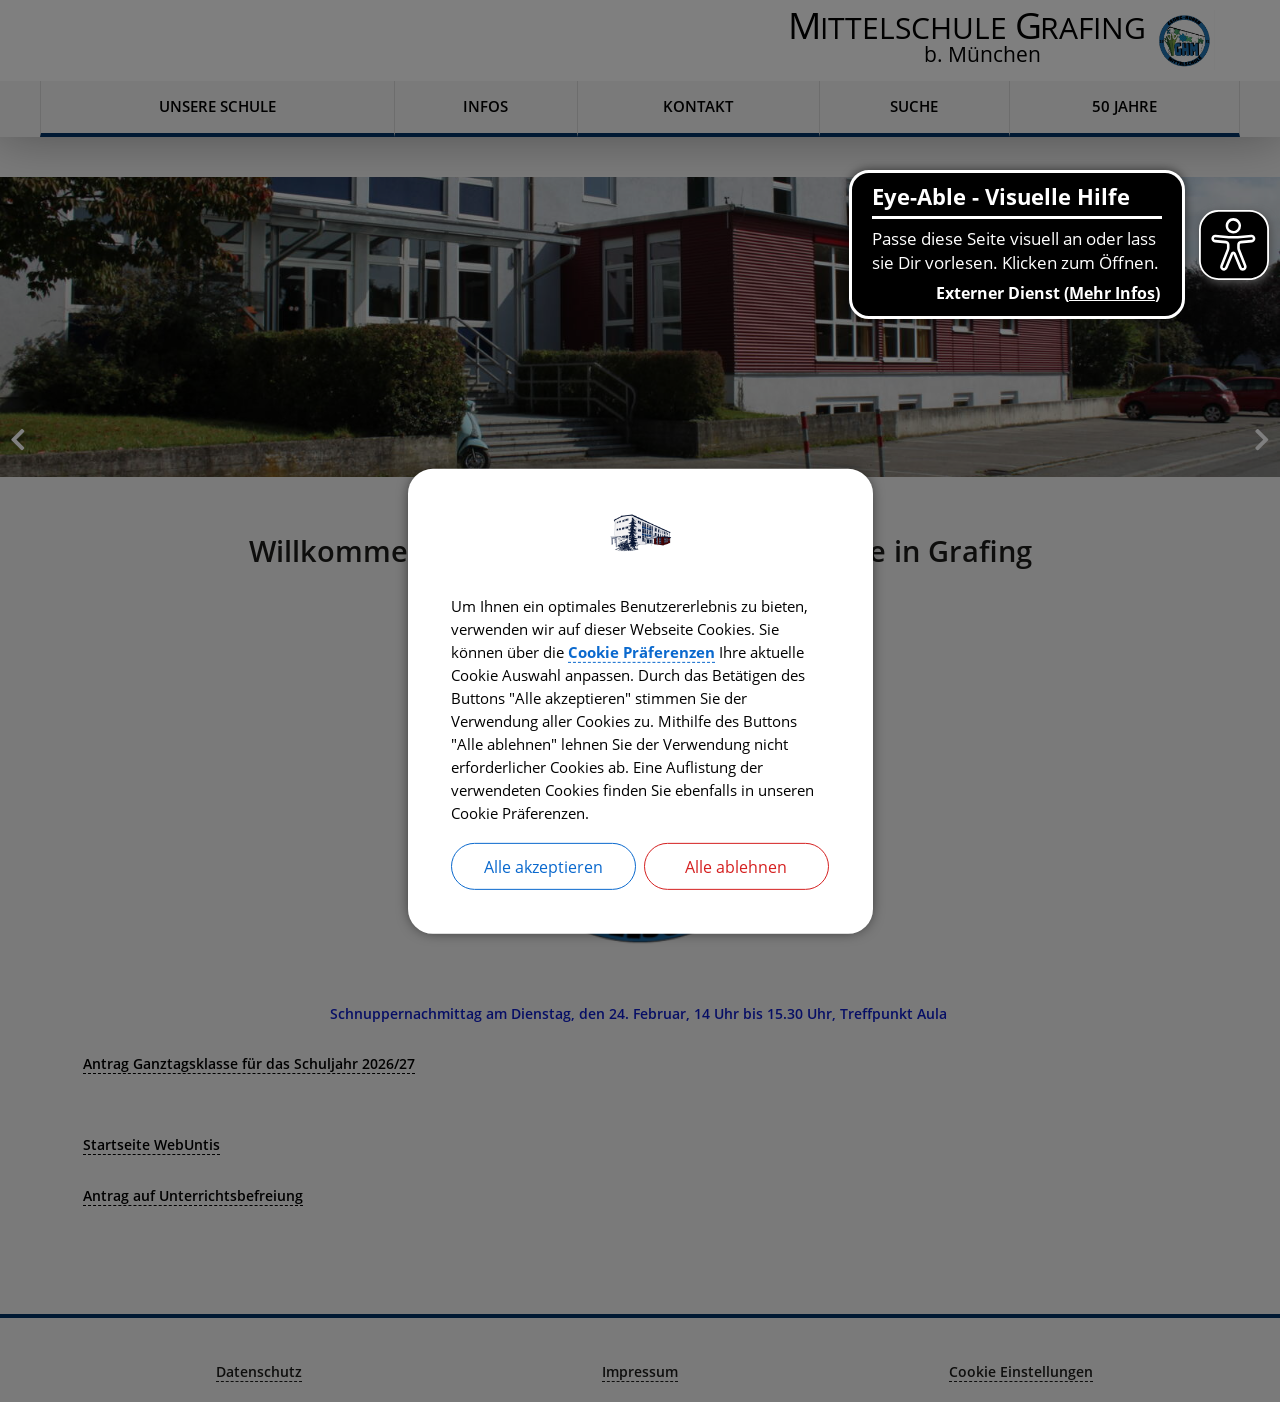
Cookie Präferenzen (749, 650)
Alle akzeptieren (543, 872)
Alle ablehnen (736, 872)
